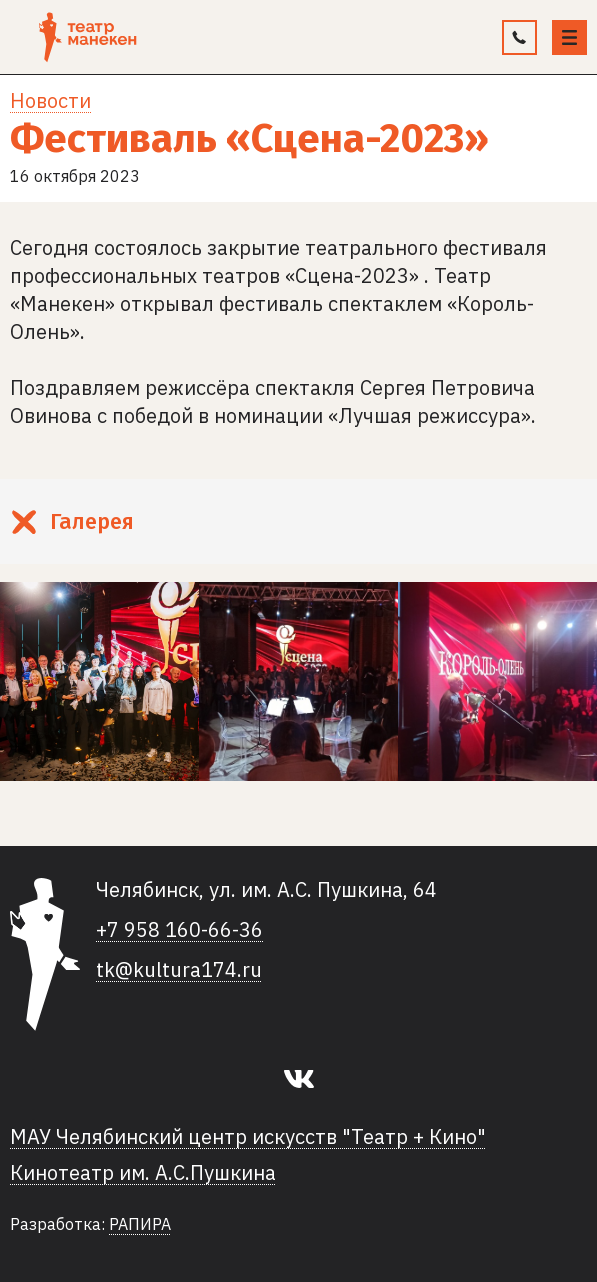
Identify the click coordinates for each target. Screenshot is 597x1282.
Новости (50, 100)
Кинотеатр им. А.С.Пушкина (143, 1173)
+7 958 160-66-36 (179, 930)
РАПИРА (140, 1224)
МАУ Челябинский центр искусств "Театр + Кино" (248, 1137)
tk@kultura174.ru (179, 970)
